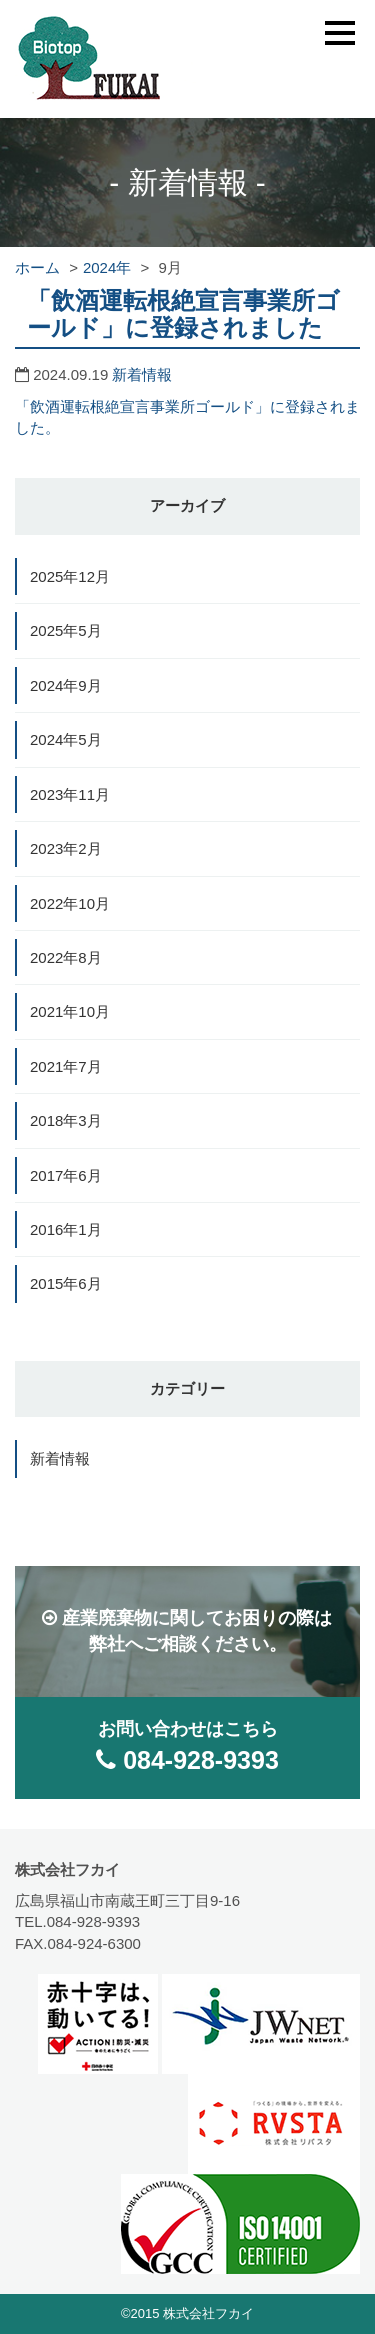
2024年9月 (66, 685)
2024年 (107, 267)
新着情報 (142, 374)
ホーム (37, 267)
